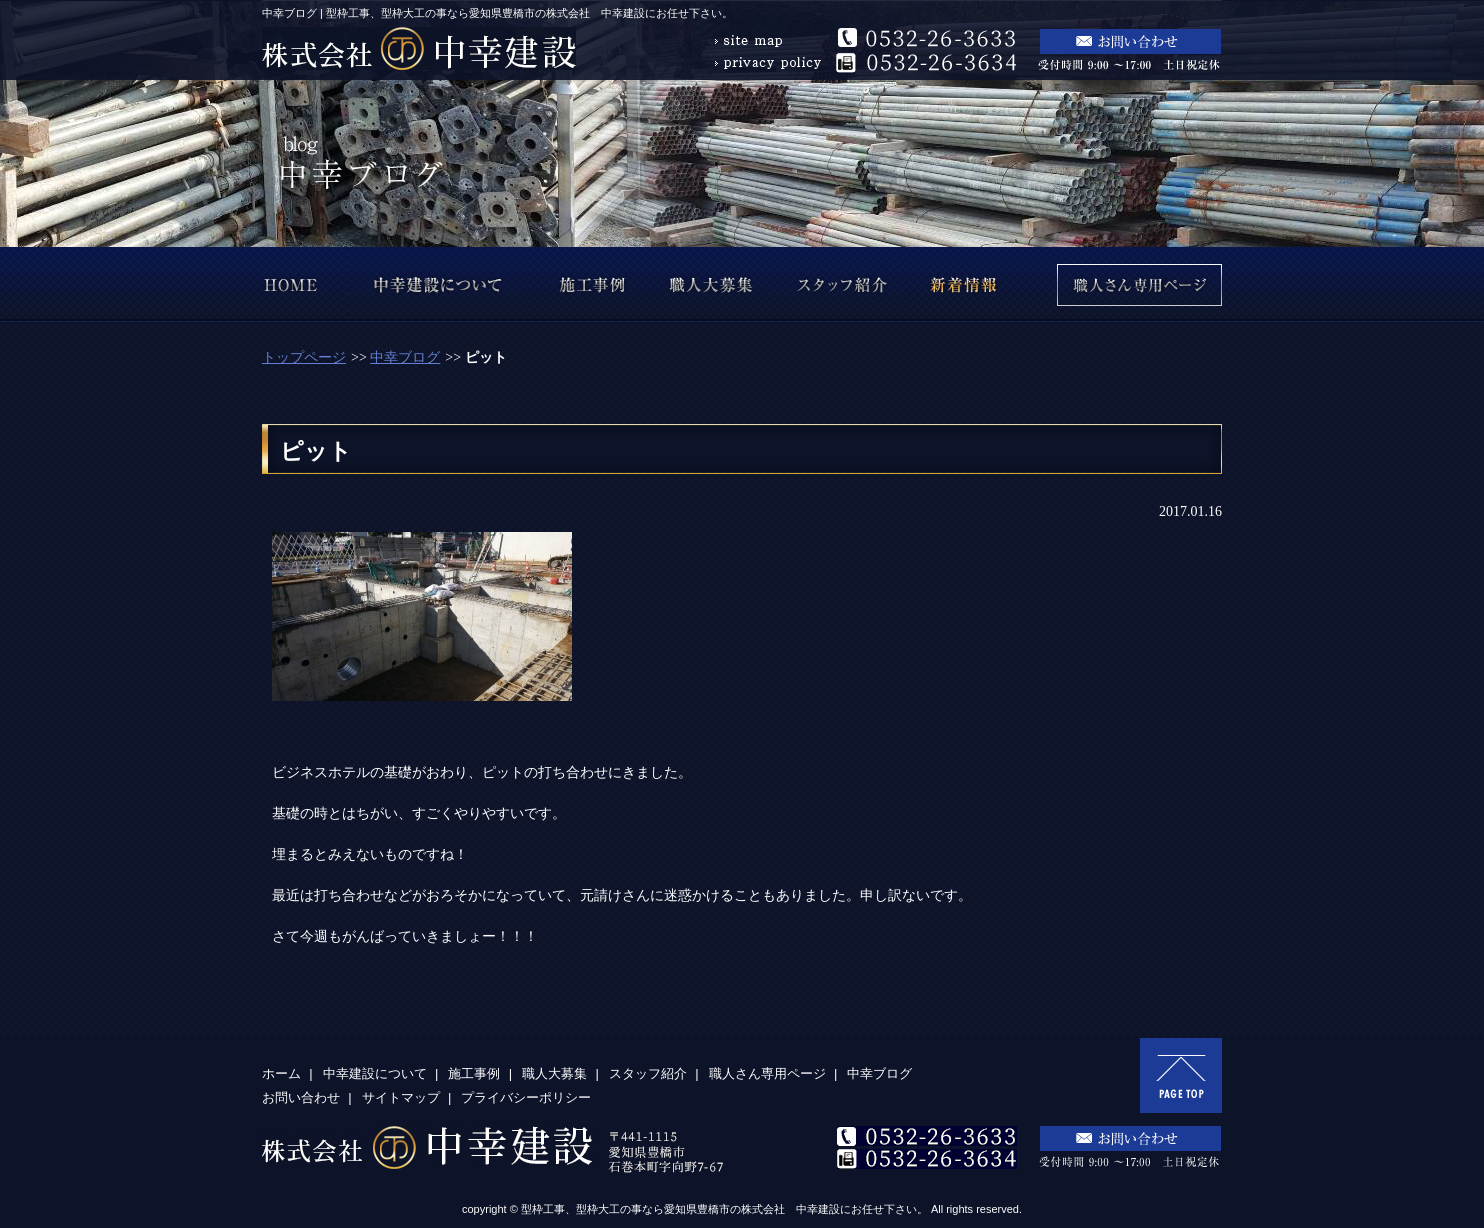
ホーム (281, 1073)
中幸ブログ (405, 357)
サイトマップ (401, 1097)
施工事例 (474, 1073)
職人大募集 (554, 1073)
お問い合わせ (301, 1097)
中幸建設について (375, 1073)
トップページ (304, 357)
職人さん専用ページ (767, 1073)
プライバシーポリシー (526, 1097)
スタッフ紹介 (648, 1073)
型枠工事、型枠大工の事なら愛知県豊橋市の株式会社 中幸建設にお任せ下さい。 (724, 1209)
